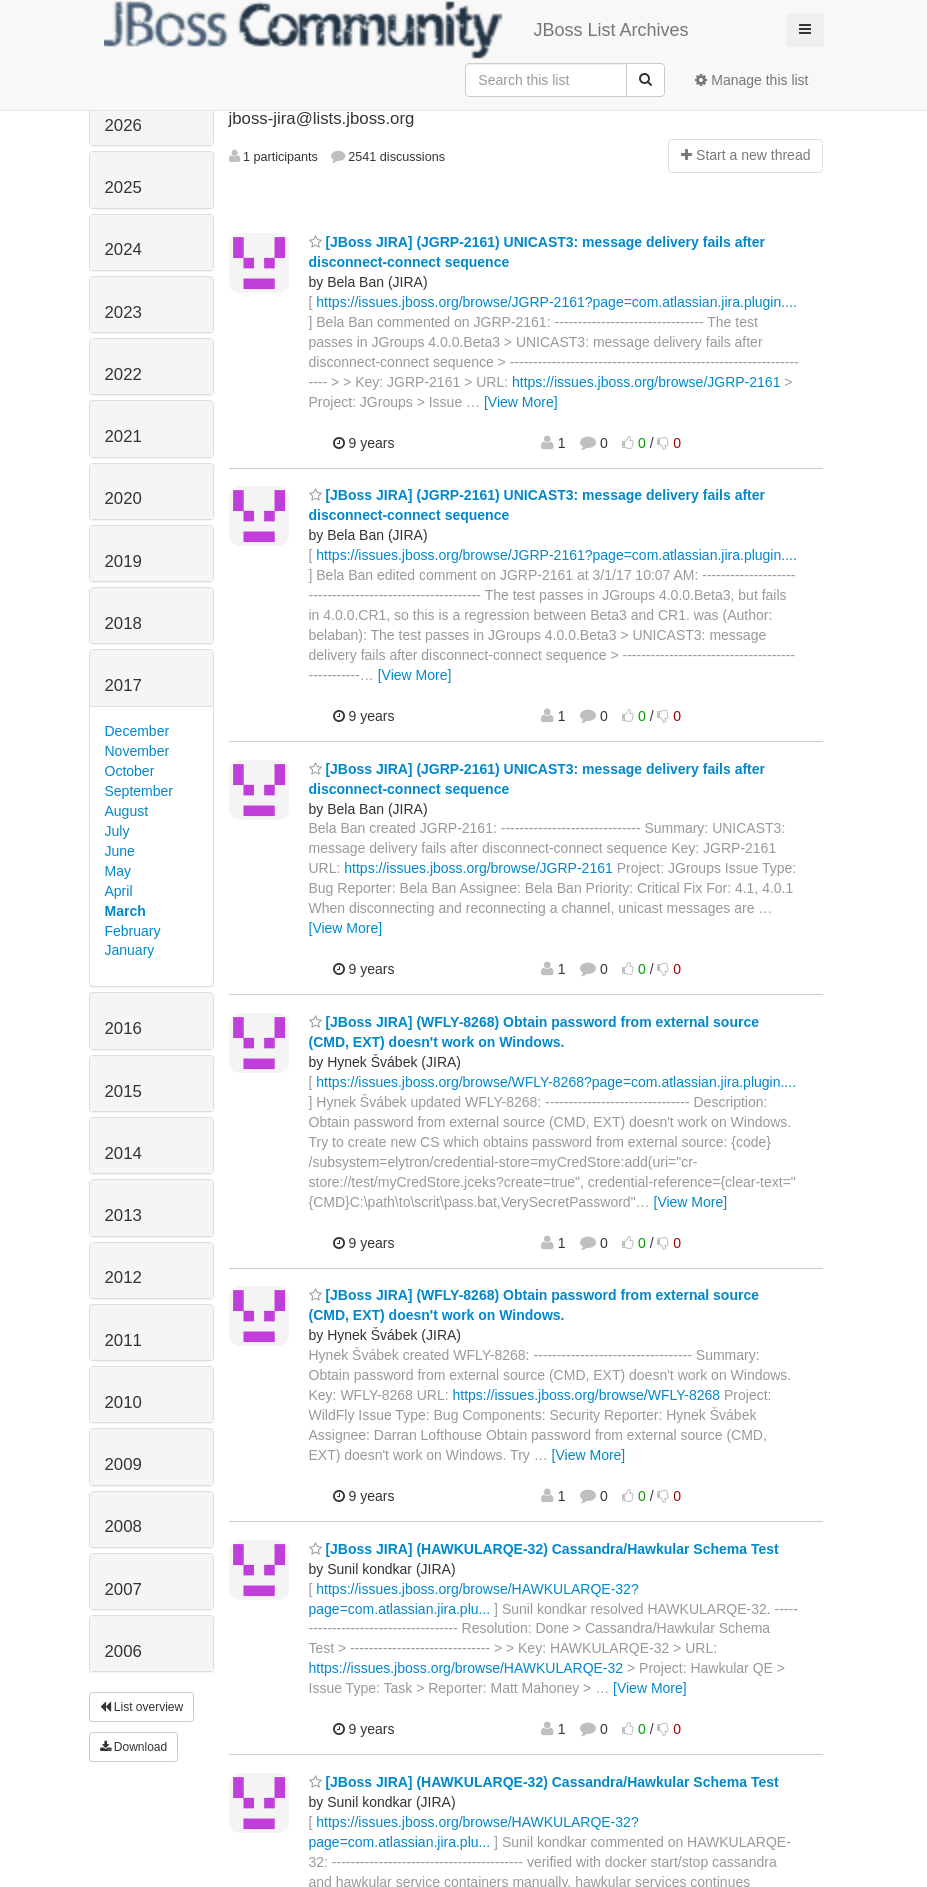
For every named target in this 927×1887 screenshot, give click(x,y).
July (117, 831)
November (137, 751)
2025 (123, 187)
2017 (123, 685)
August (127, 811)
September (139, 791)
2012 (123, 1277)
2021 (123, 436)
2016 (123, 1028)
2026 (123, 125)
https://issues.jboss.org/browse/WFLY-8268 (586, 1395)
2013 (123, 1215)
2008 (123, 1526)
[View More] (521, 402)
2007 (123, 1589)
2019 (123, 561)
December (137, 731)
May (118, 871)
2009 (123, 1464)
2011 (123, 1340)
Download (134, 1747)
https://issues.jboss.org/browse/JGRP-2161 (646, 382)
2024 (123, 249)
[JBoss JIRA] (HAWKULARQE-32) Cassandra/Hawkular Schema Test (544, 1549)
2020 (123, 498)
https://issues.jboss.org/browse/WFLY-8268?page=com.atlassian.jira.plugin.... (556, 1082)
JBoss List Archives (396, 30)
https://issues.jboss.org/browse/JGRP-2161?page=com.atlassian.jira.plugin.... (556, 302)
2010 (123, 1402)
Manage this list (751, 80)
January (130, 950)
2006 (123, 1651)
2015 (123, 1091)
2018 (123, 623)
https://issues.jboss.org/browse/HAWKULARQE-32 (466, 1668)
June (120, 851)
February (133, 931)
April (119, 891)
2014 (123, 1153)
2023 (123, 312)
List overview (142, 1707)
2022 (123, 374)
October (130, 771)
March (125, 911)
